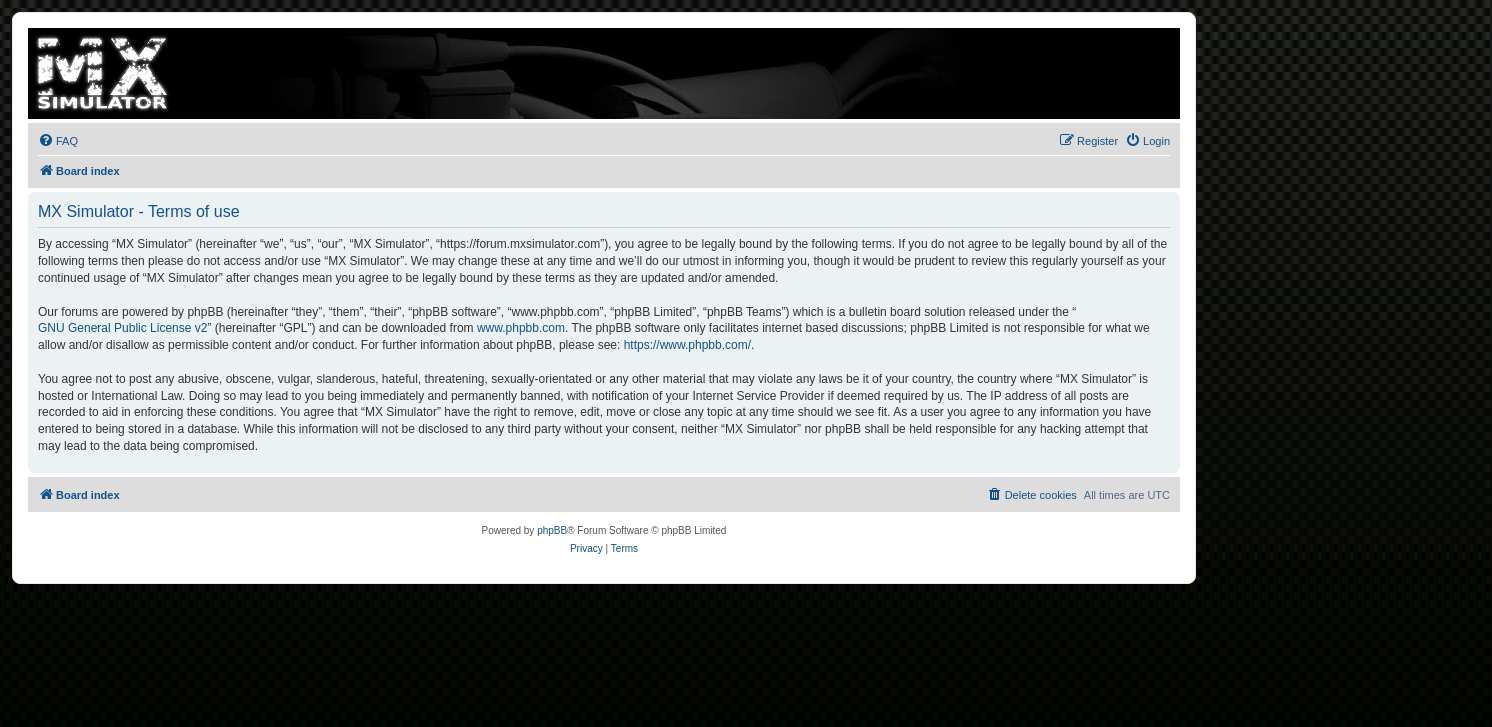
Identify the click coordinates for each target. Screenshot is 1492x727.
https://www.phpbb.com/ (687, 345)
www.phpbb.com (521, 328)
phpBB (552, 530)
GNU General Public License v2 (122, 328)
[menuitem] (58, 141)
